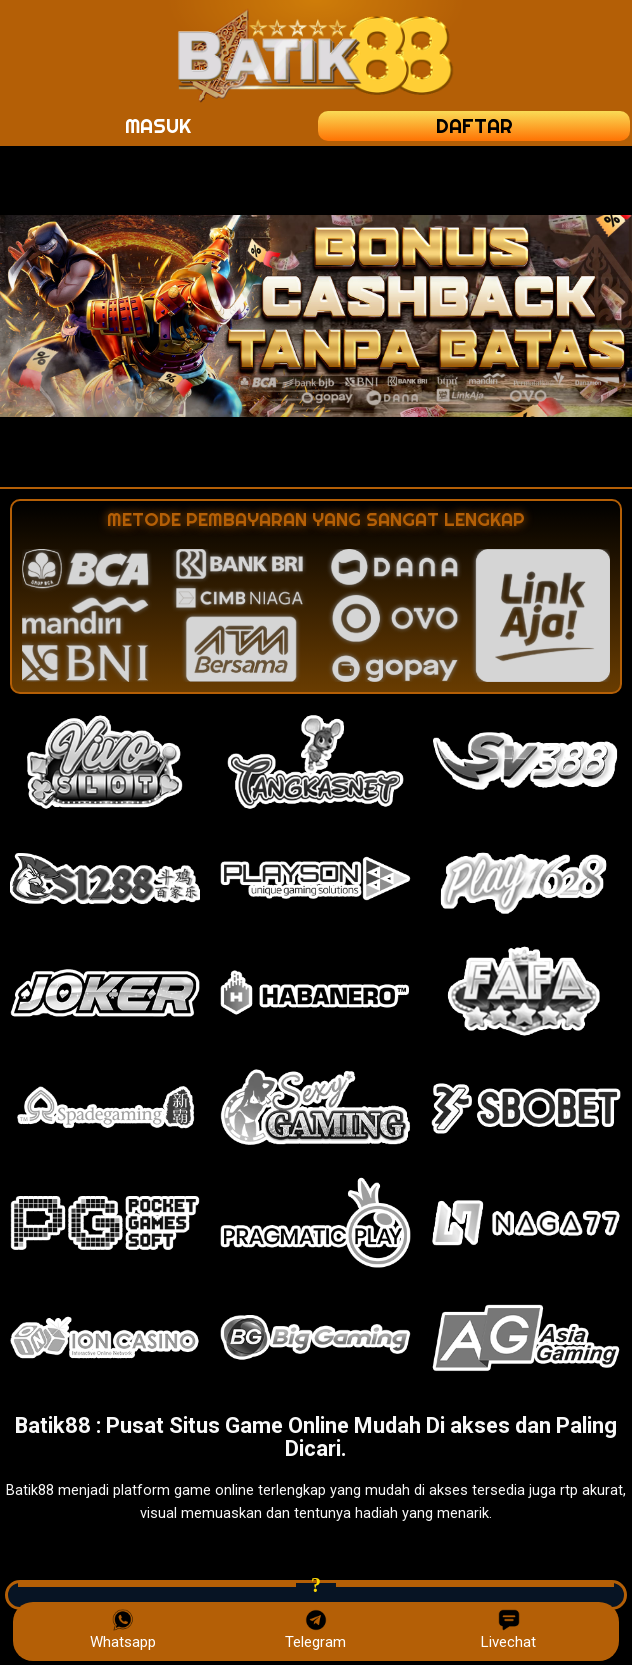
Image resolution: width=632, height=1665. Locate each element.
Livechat (508, 1630)
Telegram (315, 1630)
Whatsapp (123, 1630)
